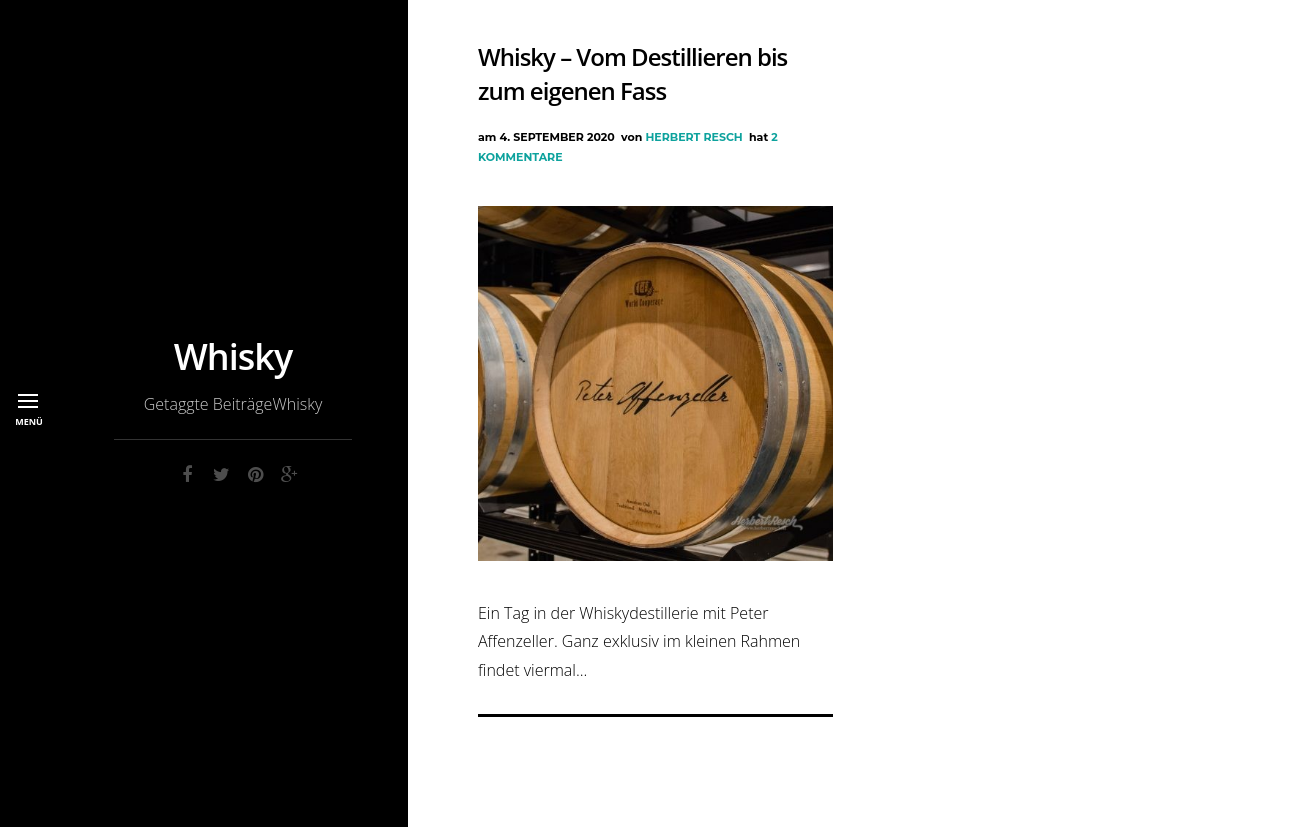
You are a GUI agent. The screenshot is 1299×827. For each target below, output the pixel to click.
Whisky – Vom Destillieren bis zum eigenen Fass (632, 73)
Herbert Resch (693, 137)
